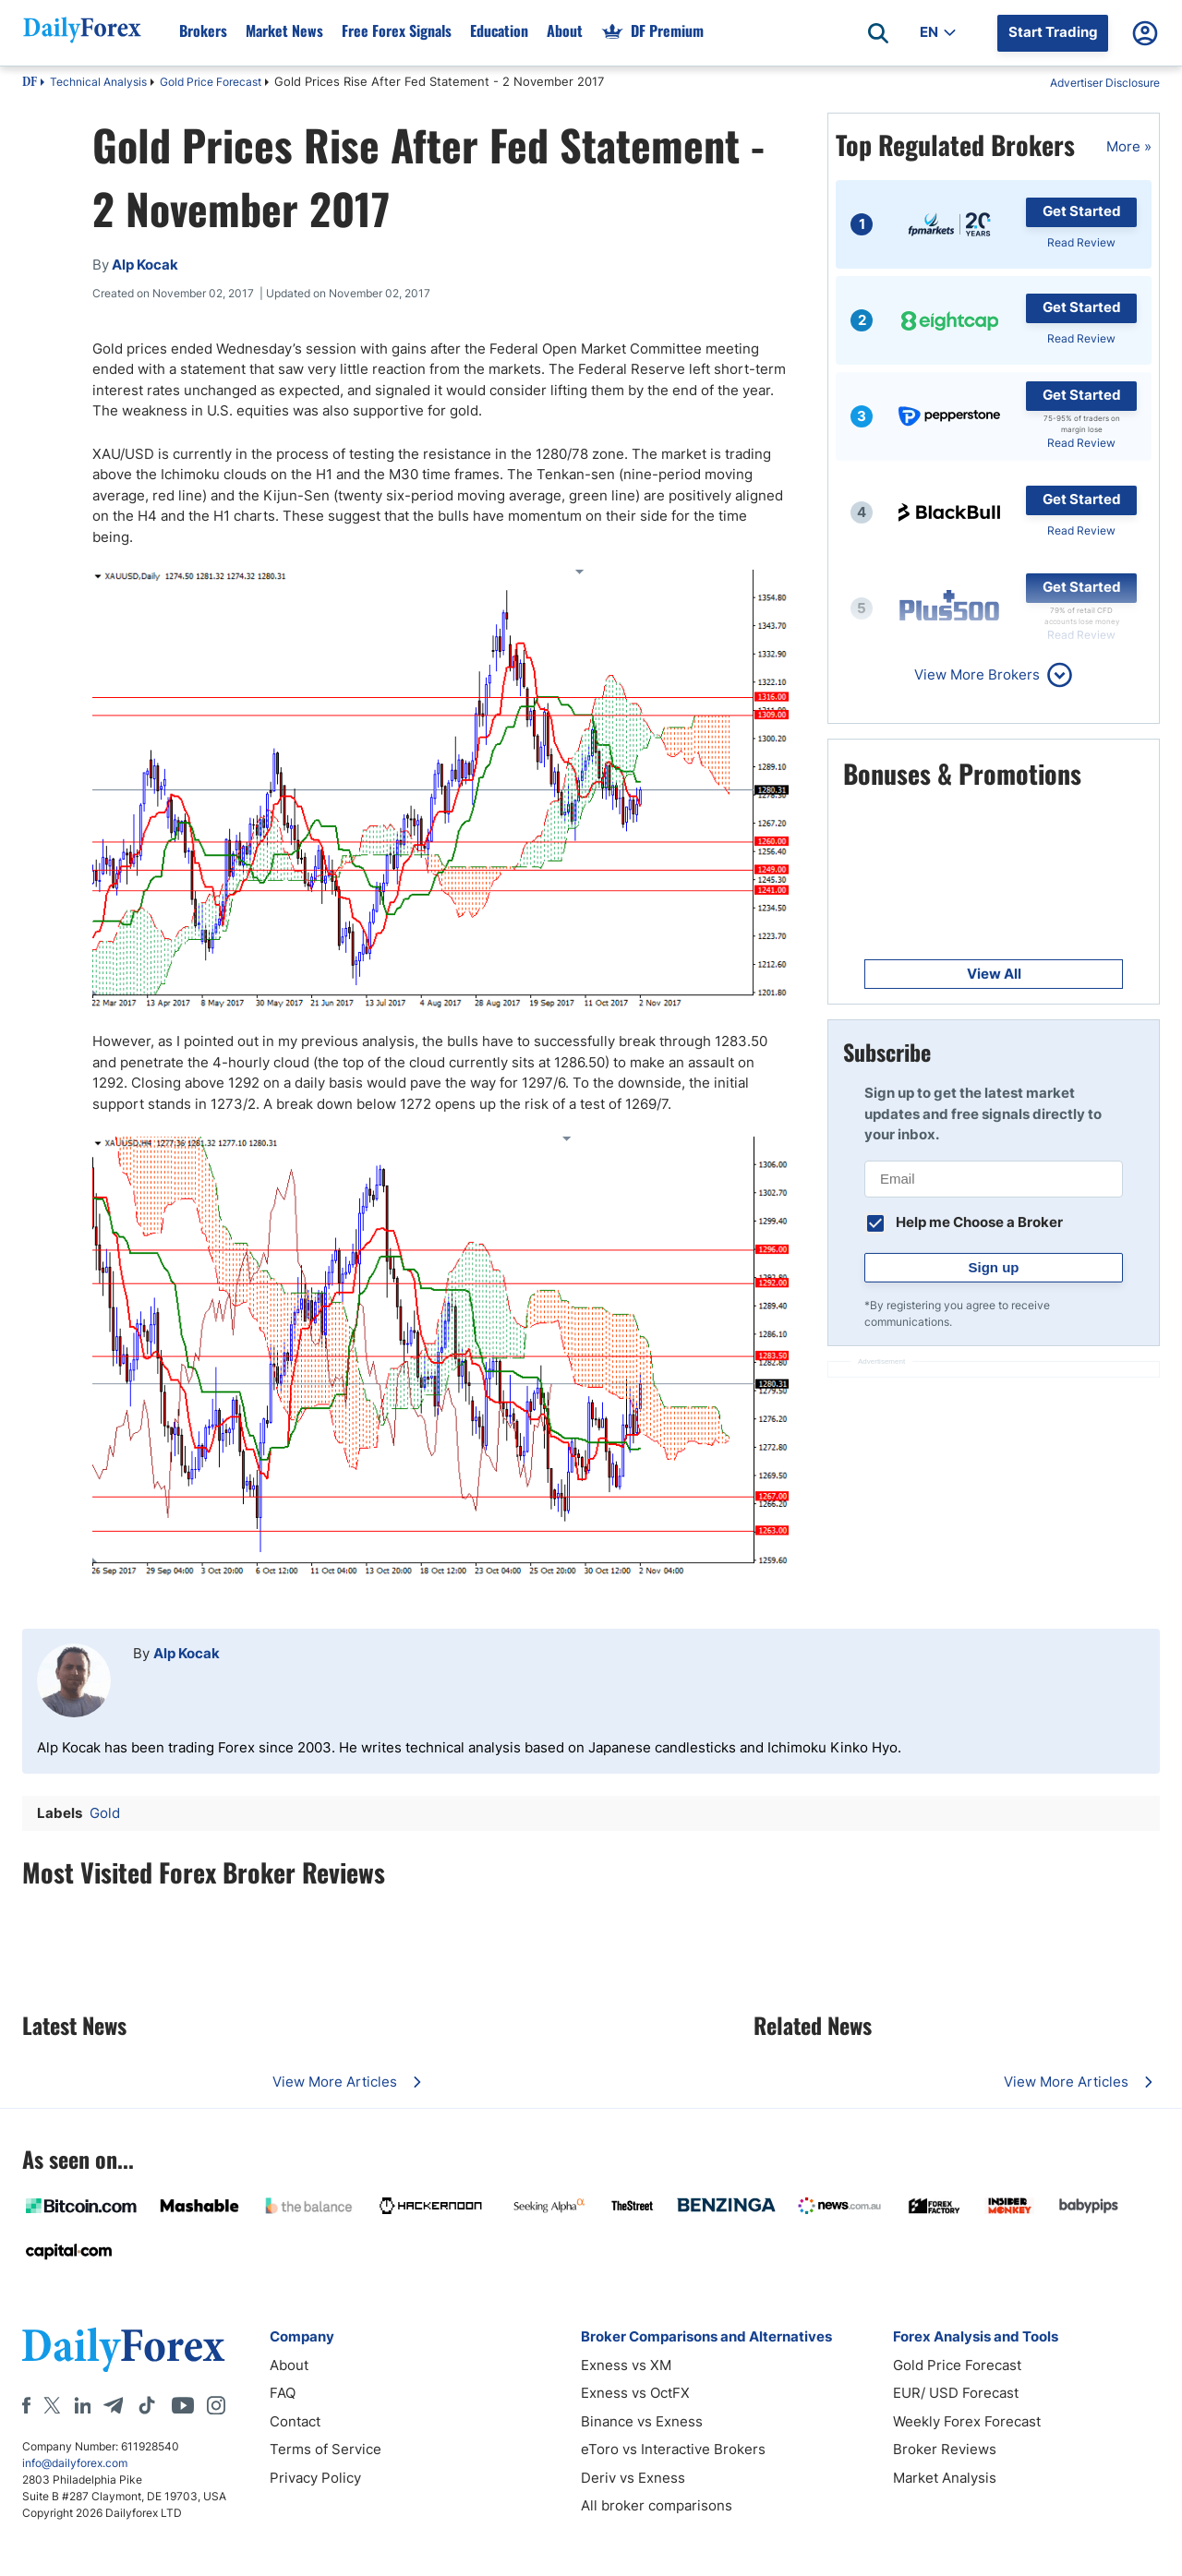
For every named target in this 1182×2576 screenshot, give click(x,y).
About (289, 2365)
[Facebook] (26, 2405)
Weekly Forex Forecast (967, 2421)
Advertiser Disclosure (1105, 83)
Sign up (994, 1267)
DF (29, 83)
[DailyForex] (123, 2349)
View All (994, 973)
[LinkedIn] (82, 2405)
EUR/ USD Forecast (956, 2392)
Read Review (1081, 242)
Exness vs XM (626, 2365)
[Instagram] (216, 2405)
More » (1129, 146)
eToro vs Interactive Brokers (673, 2449)
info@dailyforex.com (74, 2463)
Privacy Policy (315, 2477)
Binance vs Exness (642, 2421)
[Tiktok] (147, 2405)
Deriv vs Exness (633, 2477)
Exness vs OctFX (635, 2392)
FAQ (283, 2392)
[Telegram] (113, 2405)
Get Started (1082, 211)
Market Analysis (944, 2477)
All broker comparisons (656, 2505)
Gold (105, 1813)
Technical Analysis (98, 82)
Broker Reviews (944, 2449)
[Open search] (878, 33)
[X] (51, 2405)
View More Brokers (977, 674)
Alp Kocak (186, 1653)
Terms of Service (325, 2449)
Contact (295, 2421)
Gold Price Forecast (210, 82)
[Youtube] (183, 2405)
